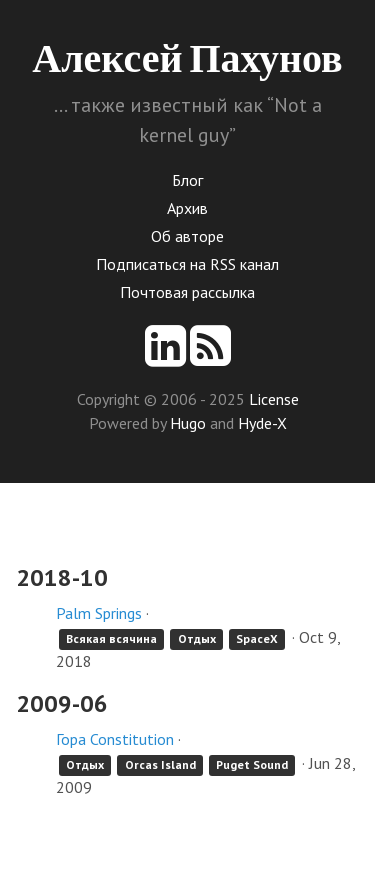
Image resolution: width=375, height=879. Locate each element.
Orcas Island (160, 764)
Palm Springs (99, 613)
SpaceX (257, 638)
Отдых (197, 638)
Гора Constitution (115, 739)
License (274, 399)
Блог (187, 180)
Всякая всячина (111, 638)
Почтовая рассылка (187, 292)
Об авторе (187, 236)
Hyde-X (262, 423)
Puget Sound (252, 764)
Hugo (188, 423)
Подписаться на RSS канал (187, 264)
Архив (187, 208)
